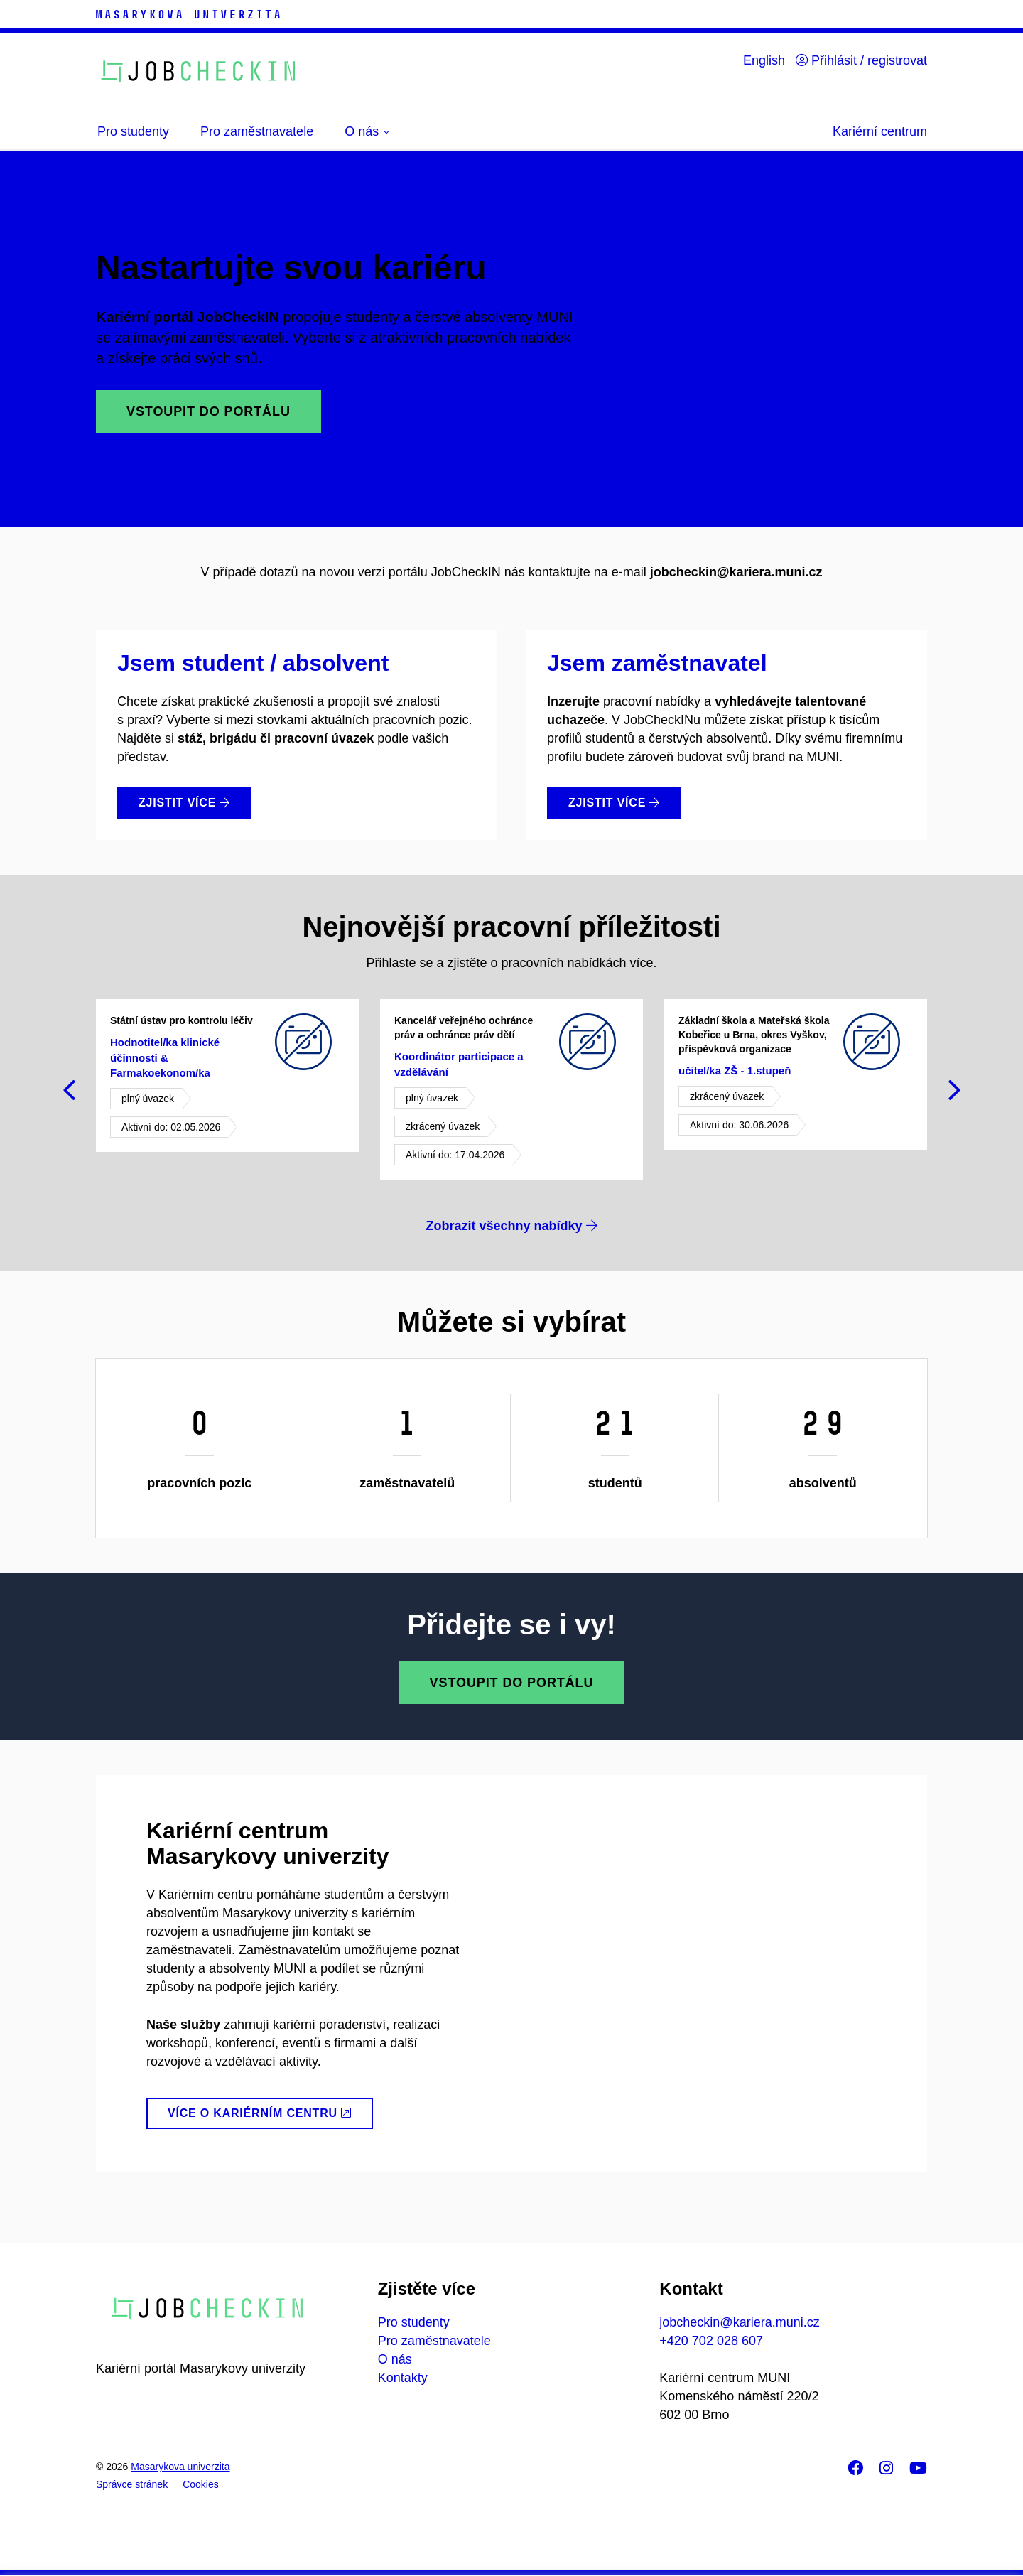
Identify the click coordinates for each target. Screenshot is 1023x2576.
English (764, 60)
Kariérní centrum (880, 131)
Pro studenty (414, 2322)
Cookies (201, 2484)
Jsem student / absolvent (253, 663)
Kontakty (403, 2378)
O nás (395, 2359)
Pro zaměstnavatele (434, 2341)
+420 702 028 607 (711, 2341)
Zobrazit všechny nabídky (511, 1226)
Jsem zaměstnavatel (657, 663)
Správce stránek (132, 2484)
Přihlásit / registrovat (861, 60)
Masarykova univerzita (180, 2466)
